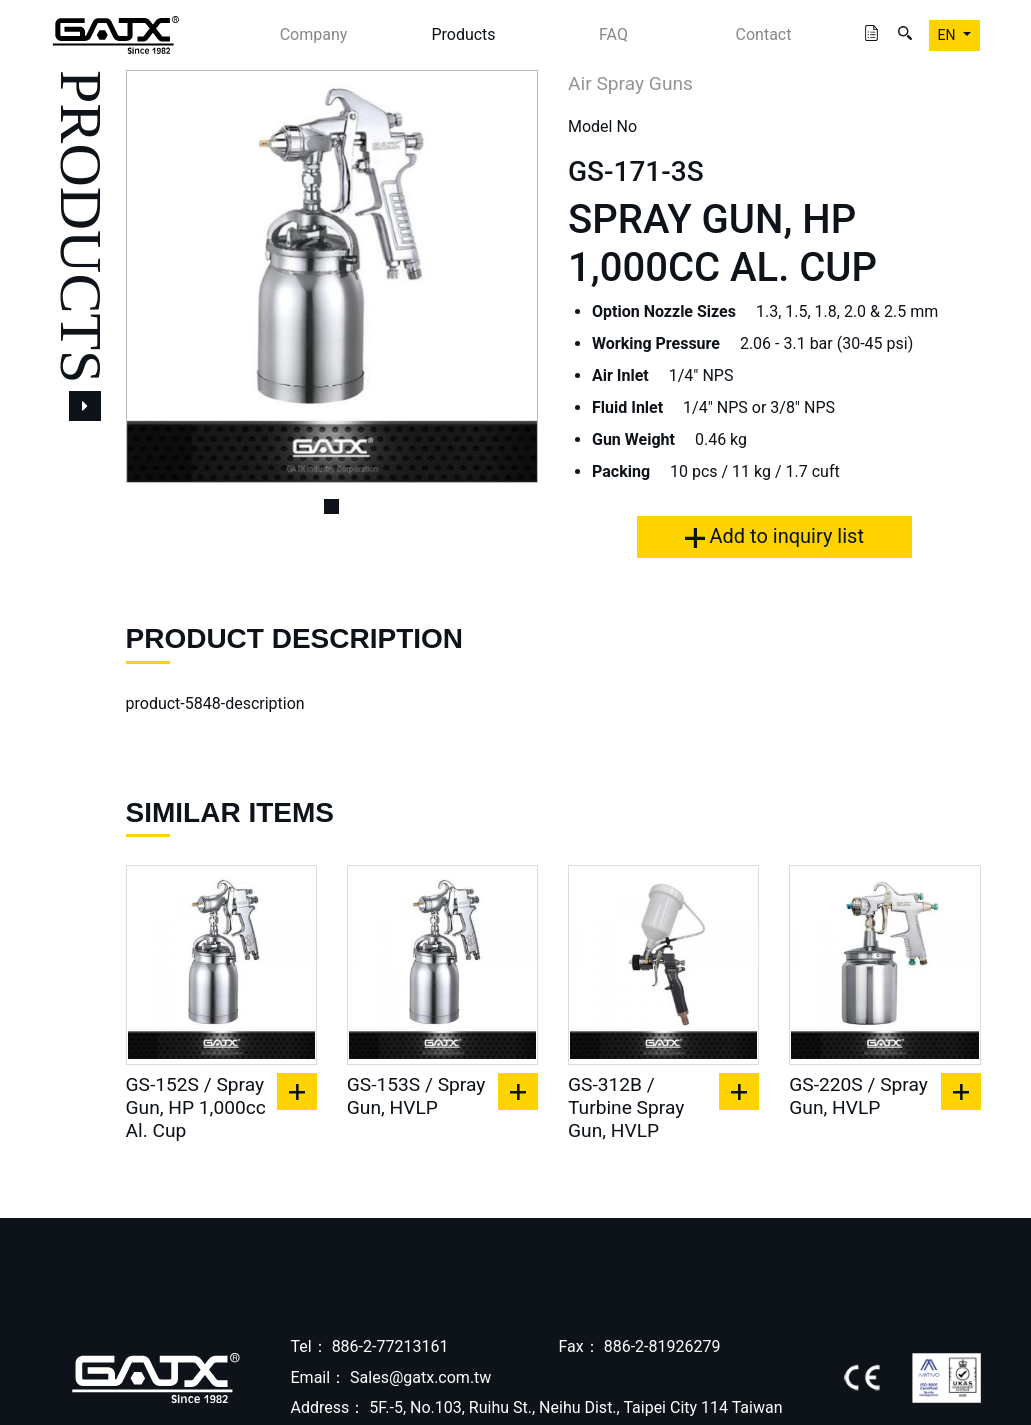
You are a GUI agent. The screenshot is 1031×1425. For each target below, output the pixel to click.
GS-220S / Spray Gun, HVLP (858, 1096)
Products (463, 34)
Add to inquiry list (774, 536)
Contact (764, 34)
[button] (157, 276)
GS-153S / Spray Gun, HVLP (416, 1096)
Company (314, 34)
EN (948, 35)
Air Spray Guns (630, 83)
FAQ (613, 34)
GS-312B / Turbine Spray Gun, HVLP (626, 1107)
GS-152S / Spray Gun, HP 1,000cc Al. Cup (196, 1107)
